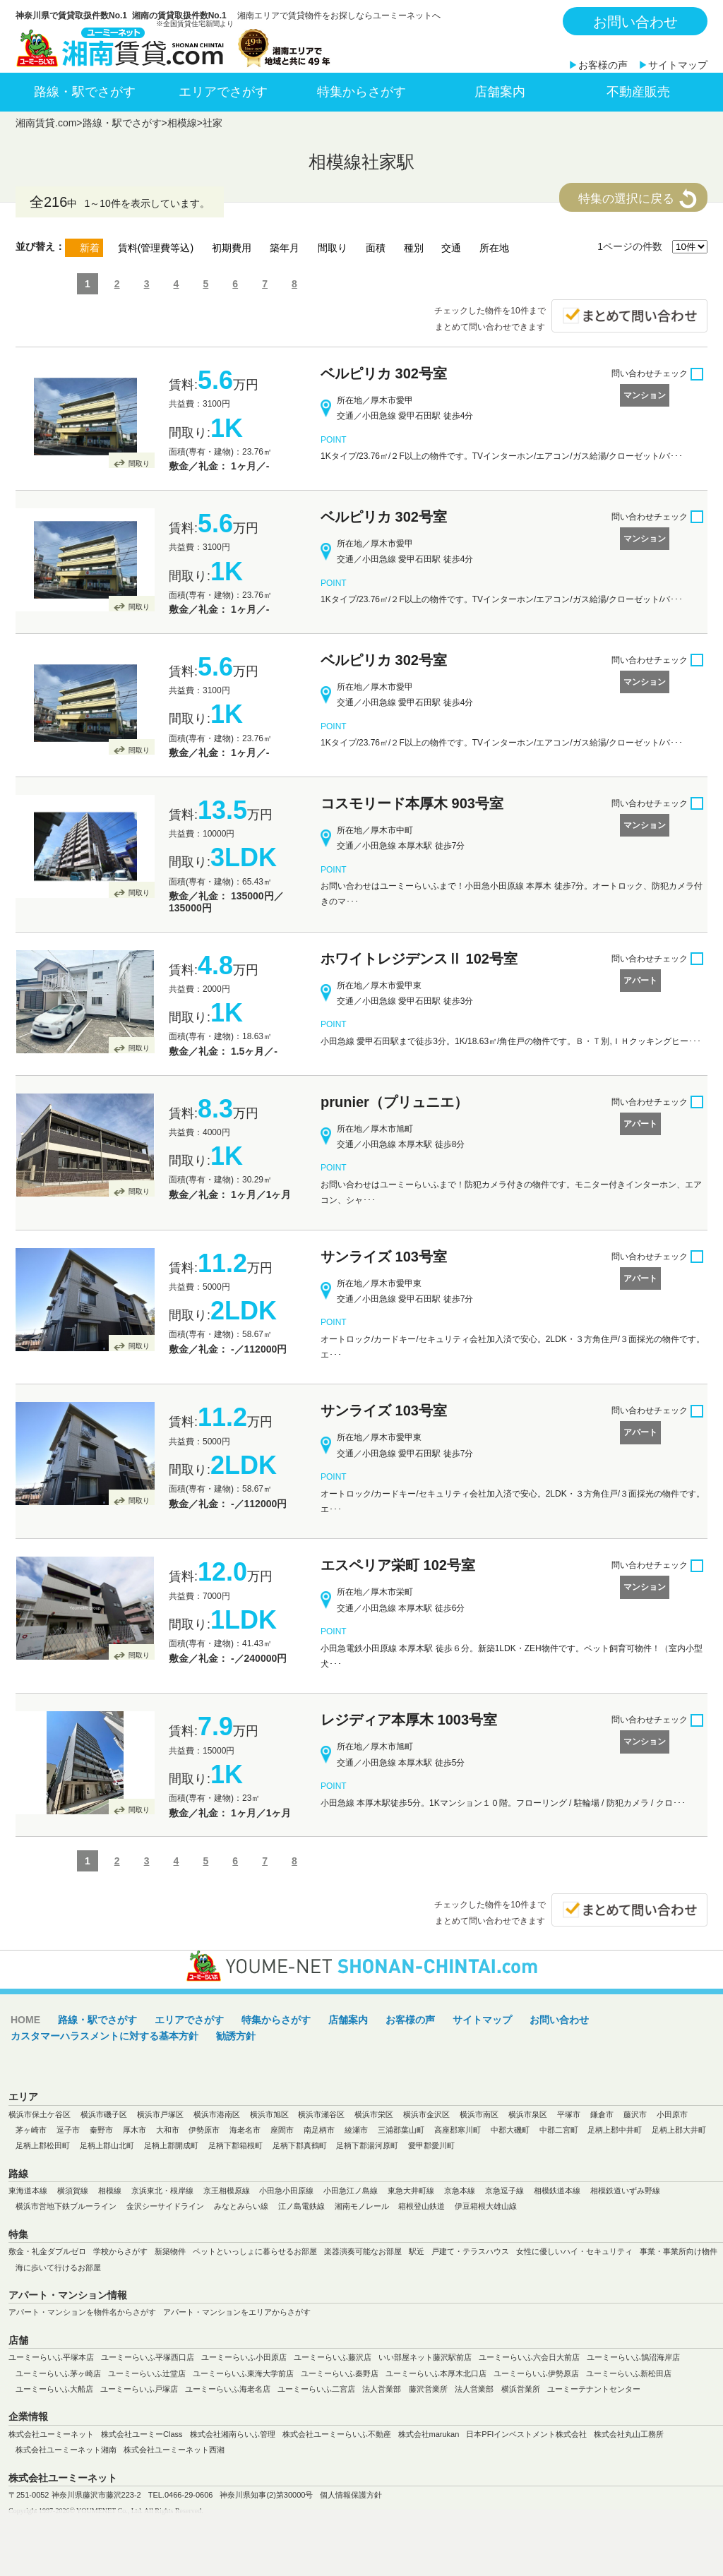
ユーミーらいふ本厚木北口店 (436, 2373)
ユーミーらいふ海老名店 (227, 2389)
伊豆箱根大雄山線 (486, 2206)
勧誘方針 (236, 2036)
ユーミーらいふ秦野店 (339, 2373)
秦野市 (101, 2130)
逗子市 (68, 2130)
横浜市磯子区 (103, 2114)
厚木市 (134, 2130)
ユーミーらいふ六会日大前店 (529, 2357)
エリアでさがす (223, 92)
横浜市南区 (479, 2114)
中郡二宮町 (558, 2130)
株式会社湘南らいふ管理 (232, 2434)
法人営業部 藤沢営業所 (405, 2389)
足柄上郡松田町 (43, 2145)
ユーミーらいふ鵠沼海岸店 (633, 2357)
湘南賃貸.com (46, 122)
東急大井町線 (411, 2190)
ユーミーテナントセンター (593, 2389)
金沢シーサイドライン (165, 2206)
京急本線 (459, 2190)
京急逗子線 (504, 2190)
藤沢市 (635, 2114)
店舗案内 (499, 92)
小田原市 (672, 2114)
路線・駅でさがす (85, 92)
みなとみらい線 (241, 2206)
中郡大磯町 (510, 2130)
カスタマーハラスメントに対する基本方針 (104, 2036)
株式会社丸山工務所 (629, 2434)
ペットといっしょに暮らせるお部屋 (255, 2251)
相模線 (182, 122)
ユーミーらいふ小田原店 (244, 2357)
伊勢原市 (204, 2130)
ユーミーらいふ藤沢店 (332, 2357)
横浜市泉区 (527, 2114)
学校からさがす (120, 2251)
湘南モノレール (362, 2206)
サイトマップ (677, 65)
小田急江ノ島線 (350, 2190)
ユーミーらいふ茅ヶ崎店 (58, 2373)
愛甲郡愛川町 (431, 2145)
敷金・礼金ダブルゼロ (47, 2251)
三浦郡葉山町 (401, 2130)
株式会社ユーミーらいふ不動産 (336, 2434)
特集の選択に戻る (626, 198)
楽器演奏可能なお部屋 (363, 2251)
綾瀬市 (356, 2130)
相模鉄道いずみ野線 (625, 2190)
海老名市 (245, 2130)
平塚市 (568, 2114)
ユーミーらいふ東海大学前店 (243, 2373)
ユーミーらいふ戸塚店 (139, 2389)
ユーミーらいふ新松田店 (628, 2373)
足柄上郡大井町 (679, 2130)
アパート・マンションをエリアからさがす (237, 2312)
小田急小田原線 (286, 2190)
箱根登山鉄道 (421, 2206)
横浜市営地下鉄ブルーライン (66, 2206)
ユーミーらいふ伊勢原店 (536, 2373)
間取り (139, 463)
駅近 (416, 2251)
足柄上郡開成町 (171, 2145)
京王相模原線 (226, 2190)
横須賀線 (72, 2190)
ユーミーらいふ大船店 (54, 2389)
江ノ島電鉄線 (301, 2206)
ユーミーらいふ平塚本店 (51, 2357)
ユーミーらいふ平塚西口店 (147, 2357)
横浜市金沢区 (426, 2114)
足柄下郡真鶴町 (300, 2145)
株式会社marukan (429, 2434)
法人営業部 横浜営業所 (497, 2389)
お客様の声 (603, 65)
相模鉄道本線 (557, 2190)
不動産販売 (638, 92)
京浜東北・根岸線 (162, 2190)
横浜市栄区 (373, 2114)
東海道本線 (27, 2190)
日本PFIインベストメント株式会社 (526, 2434)
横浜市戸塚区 (160, 2114)
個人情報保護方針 (351, 2495)
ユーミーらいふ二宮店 (316, 2389)
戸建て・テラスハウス (470, 2251)
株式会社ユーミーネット (51, 2434)
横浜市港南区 (216, 2114)
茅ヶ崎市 (31, 2130)
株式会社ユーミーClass (142, 2434)
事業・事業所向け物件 (678, 2251)
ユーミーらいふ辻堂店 (147, 2373)
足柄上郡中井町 (614, 2130)
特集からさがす (361, 92)
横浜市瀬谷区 (321, 2114)
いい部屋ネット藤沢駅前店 (425, 2357)
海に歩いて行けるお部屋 (58, 2267)
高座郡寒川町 (457, 2130)
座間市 (282, 2130)
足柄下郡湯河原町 (367, 2145)
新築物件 (170, 2251)
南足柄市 (319, 2130)
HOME (25, 2019)
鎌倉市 (602, 2114)
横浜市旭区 (269, 2114)
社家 (212, 122)
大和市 (167, 2130)
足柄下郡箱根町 (235, 2145)
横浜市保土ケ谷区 (39, 2114)
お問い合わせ (635, 22)
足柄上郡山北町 (107, 2145)
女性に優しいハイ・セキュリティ (574, 2251)
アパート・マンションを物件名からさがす (82, 2312)
